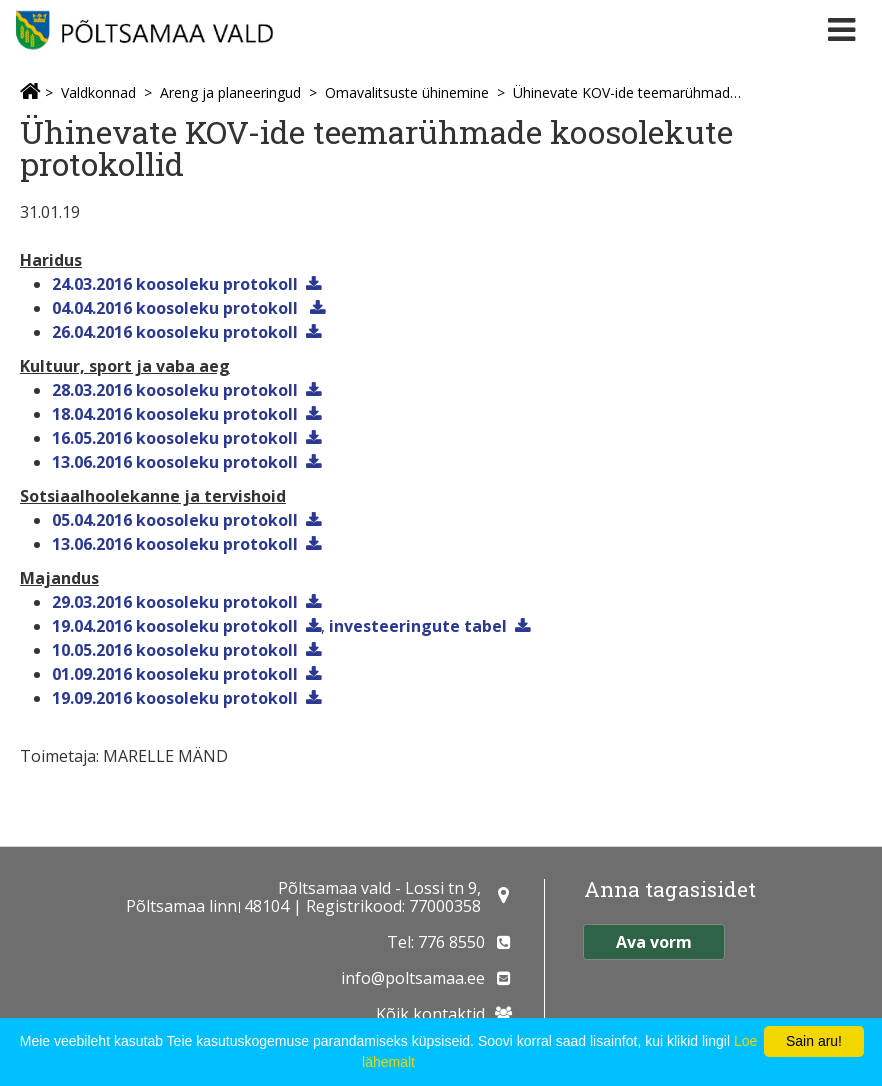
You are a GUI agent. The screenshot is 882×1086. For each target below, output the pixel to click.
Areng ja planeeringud (230, 92)
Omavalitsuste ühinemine (407, 92)
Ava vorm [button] (654, 942)
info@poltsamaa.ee (413, 978)
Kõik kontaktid (430, 1014)
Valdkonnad (98, 92)
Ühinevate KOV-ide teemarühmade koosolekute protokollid (629, 92)
